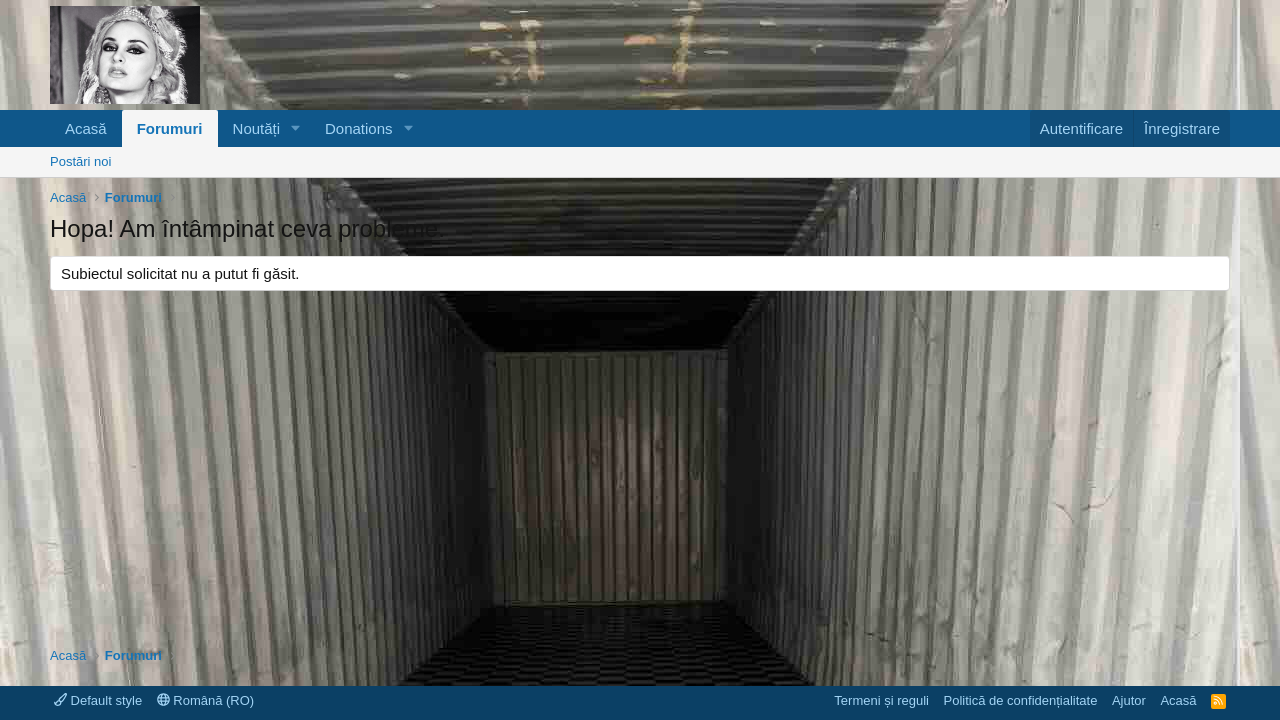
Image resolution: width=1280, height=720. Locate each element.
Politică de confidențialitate (1020, 700)
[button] (296, 128)
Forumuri (170, 128)
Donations (359, 128)
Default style (98, 700)
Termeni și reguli (881, 700)
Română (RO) (206, 700)
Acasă (86, 128)
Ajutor (1129, 700)
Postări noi (80, 161)
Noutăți (257, 128)
